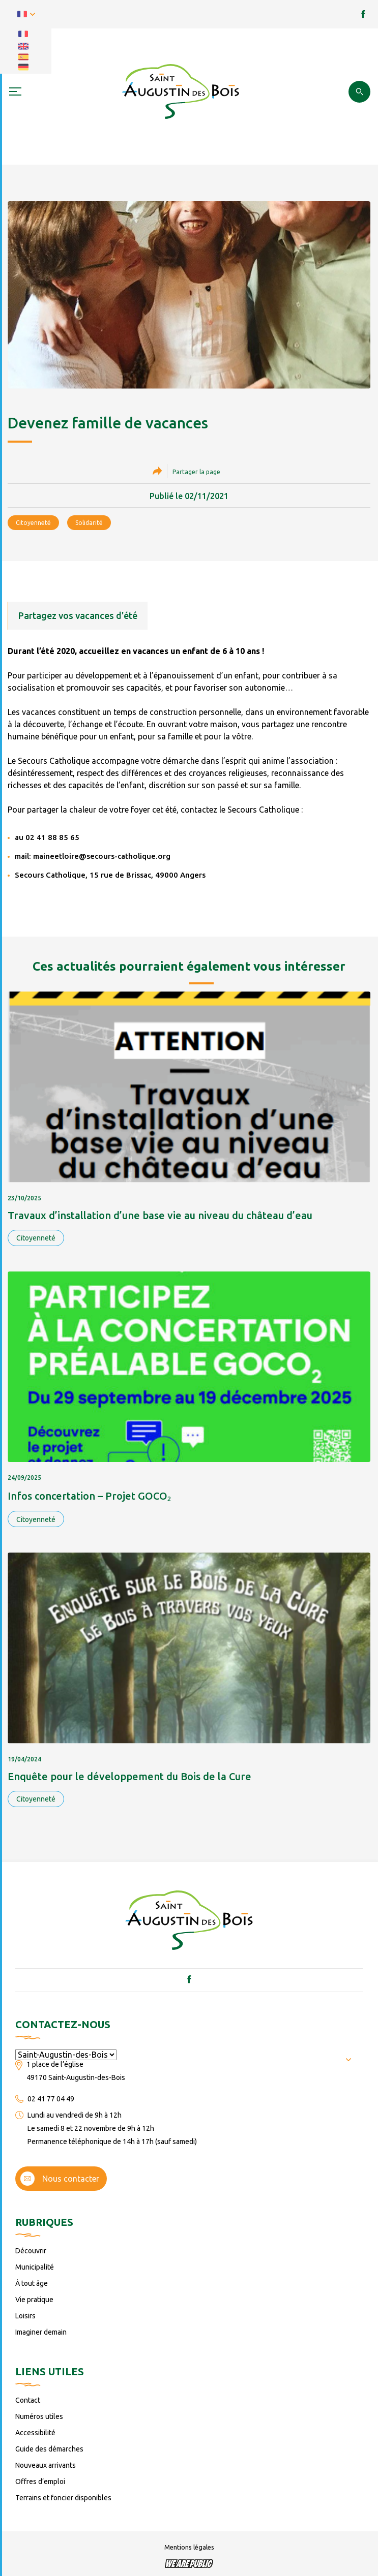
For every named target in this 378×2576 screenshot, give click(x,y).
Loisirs (25, 2316)
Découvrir (30, 2251)
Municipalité (34, 2267)
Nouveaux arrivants (45, 2465)
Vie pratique (34, 2299)
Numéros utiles (39, 2416)
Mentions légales (189, 2547)
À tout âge (31, 2283)
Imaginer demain (41, 2332)
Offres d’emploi (40, 2481)
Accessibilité (35, 2433)
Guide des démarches (49, 2449)
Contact (27, 2400)
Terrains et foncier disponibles (63, 2498)
